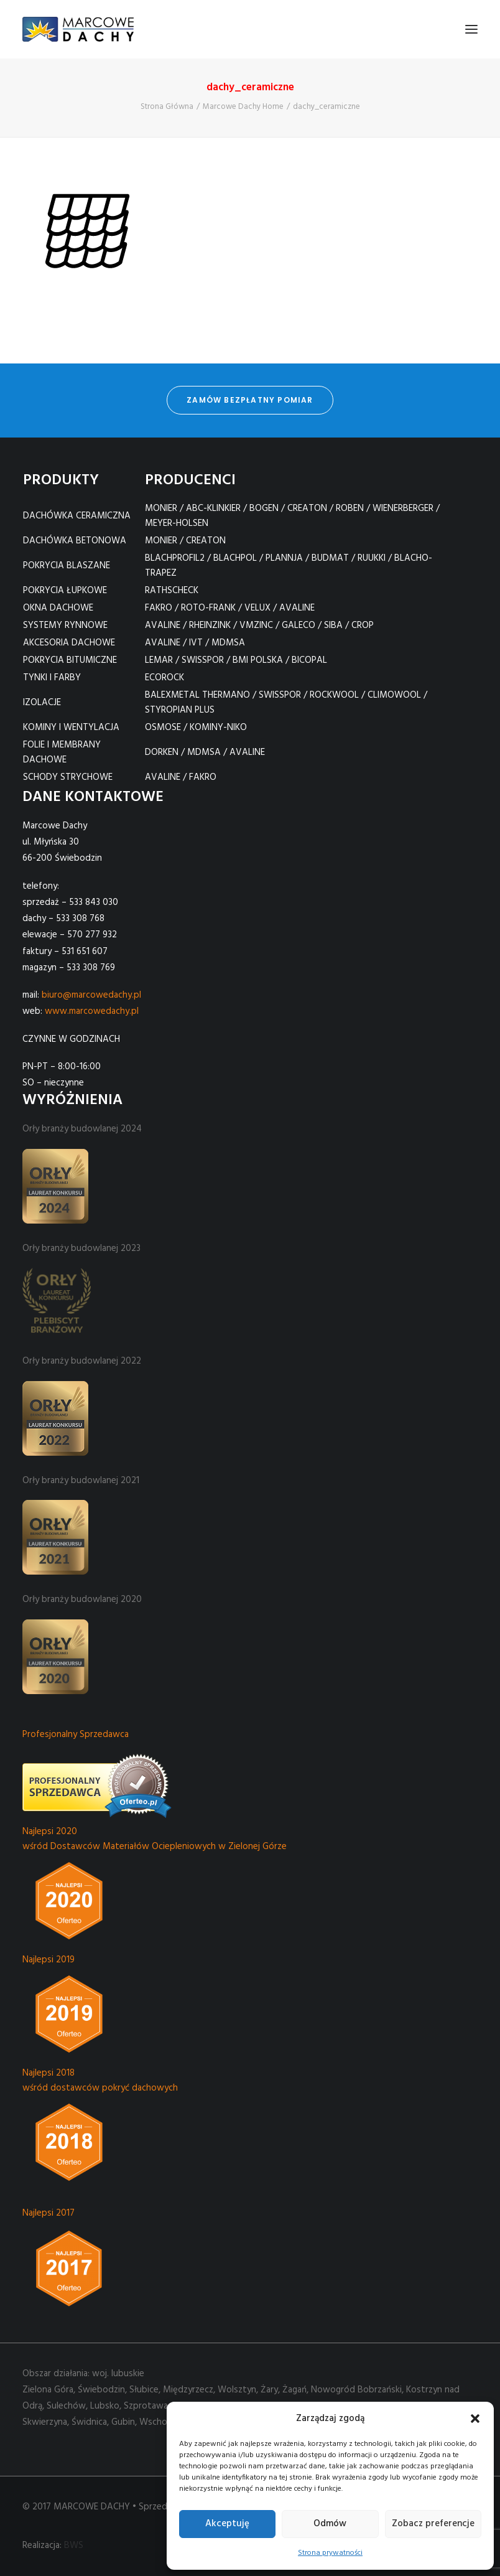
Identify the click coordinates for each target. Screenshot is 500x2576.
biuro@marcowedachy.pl (91, 995)
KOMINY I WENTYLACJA (71, 727)
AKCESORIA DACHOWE (69, 642)
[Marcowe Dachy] (78, 29)
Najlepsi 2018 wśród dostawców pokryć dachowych (100, 2081)
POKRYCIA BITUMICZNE (70, 660)
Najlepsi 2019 (48, 1959)
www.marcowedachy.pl (92, 1011)
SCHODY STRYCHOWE (68, 777)
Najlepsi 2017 (48, 2213)
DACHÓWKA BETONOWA (74, 540)
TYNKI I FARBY (52, 677)
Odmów (329, 2523)
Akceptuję (227, 2523)
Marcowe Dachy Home (243, 106)
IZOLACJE (42, 702)
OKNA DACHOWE (58, 608)
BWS (73, 2545)
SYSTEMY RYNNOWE (65, 625)
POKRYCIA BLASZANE (66, 565)
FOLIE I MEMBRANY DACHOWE (62, 752)
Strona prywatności (330, 2553)
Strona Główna (167, 106)
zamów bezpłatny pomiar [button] (250, 400)
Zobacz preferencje (433, 2523)
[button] (475, 2418)
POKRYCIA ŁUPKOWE (65, 590)
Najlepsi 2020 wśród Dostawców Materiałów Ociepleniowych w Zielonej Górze (154, 1839)
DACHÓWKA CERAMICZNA (77, 515)
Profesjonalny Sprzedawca (75, 1734)
